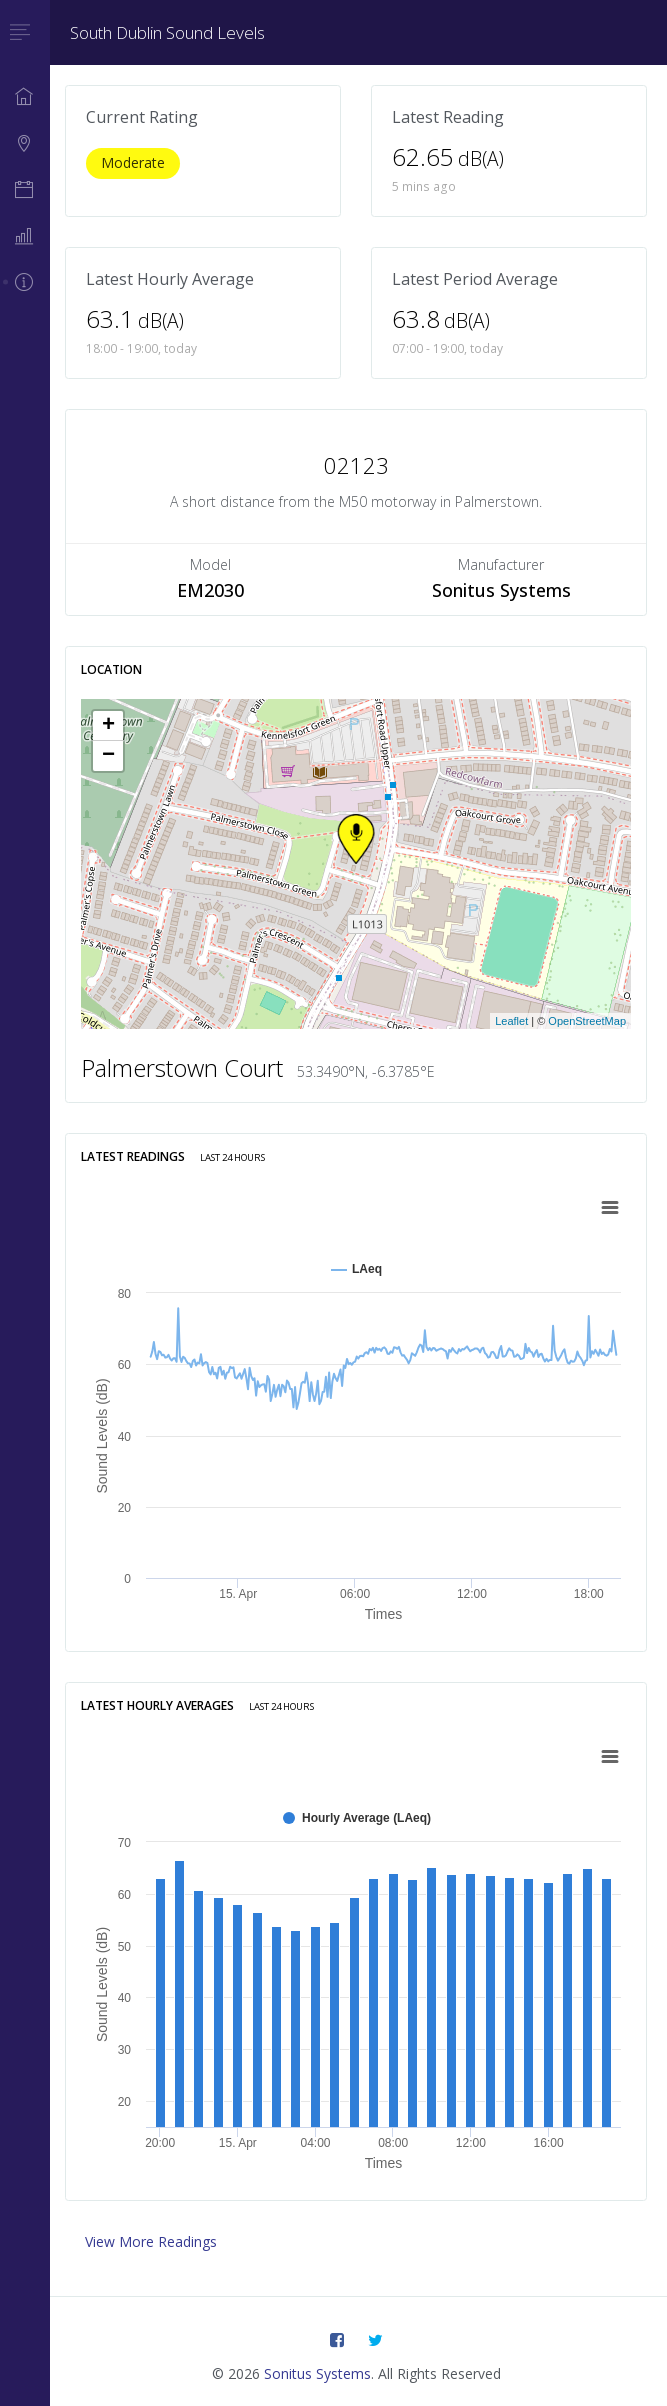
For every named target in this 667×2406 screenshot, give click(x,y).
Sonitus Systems (317, 2373)
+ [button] (108, 726)
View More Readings (151, 2241)
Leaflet (511, 1021)
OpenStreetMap (587, 1021)
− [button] (108, 756)
